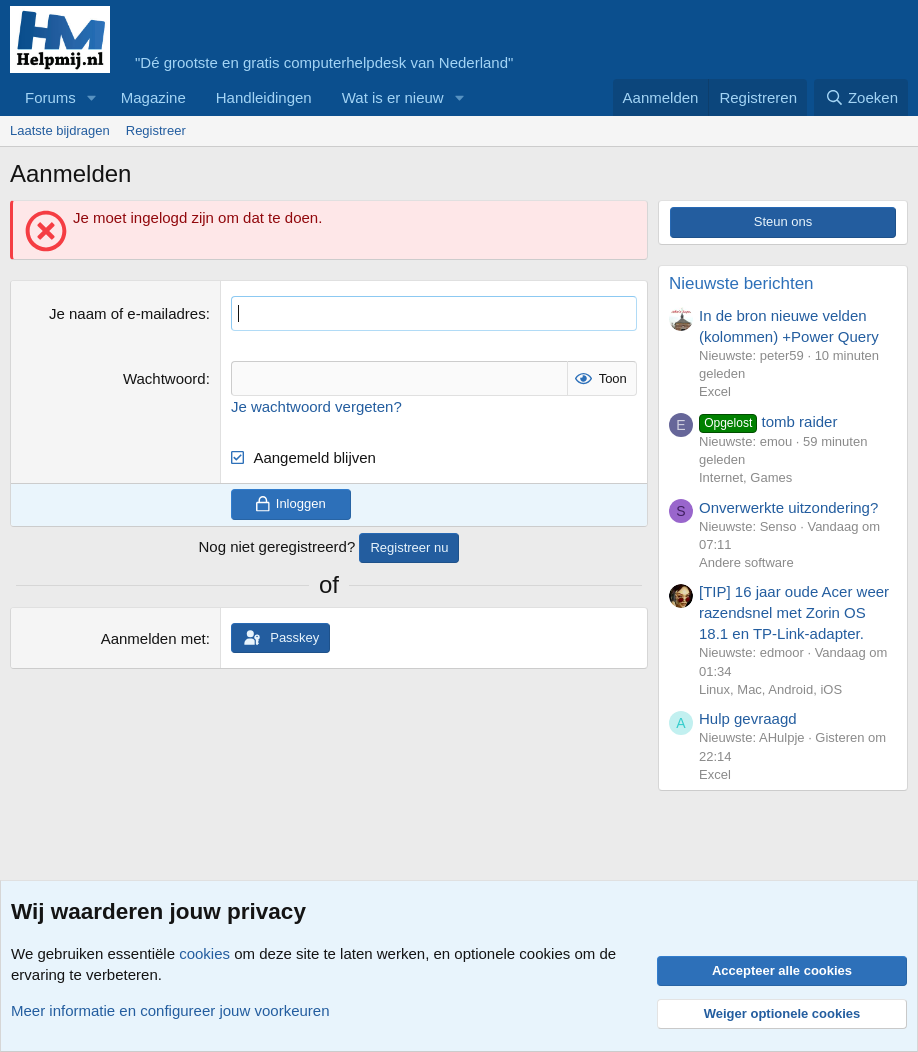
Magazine (153, 97)
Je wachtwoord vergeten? (316, 406)
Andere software (746, 562)
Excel (715, 391)
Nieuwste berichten (741, 283)
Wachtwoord (164, 378)
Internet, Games (745, 477)
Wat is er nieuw (393, 97)
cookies (204, 953)
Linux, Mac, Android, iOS (770, 689)
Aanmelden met (153, 638)
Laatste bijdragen (60, 130)
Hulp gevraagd (748, 718)
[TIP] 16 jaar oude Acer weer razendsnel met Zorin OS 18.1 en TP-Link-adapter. (794, 612)
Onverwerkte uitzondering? (788, 507)
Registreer (156, 130)
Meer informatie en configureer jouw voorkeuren (170, 1010)
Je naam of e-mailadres (127, 313)
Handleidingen (264, 97)
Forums (50, 97)
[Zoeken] (861, 97)
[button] (92, 97)
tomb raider (768, 421)
